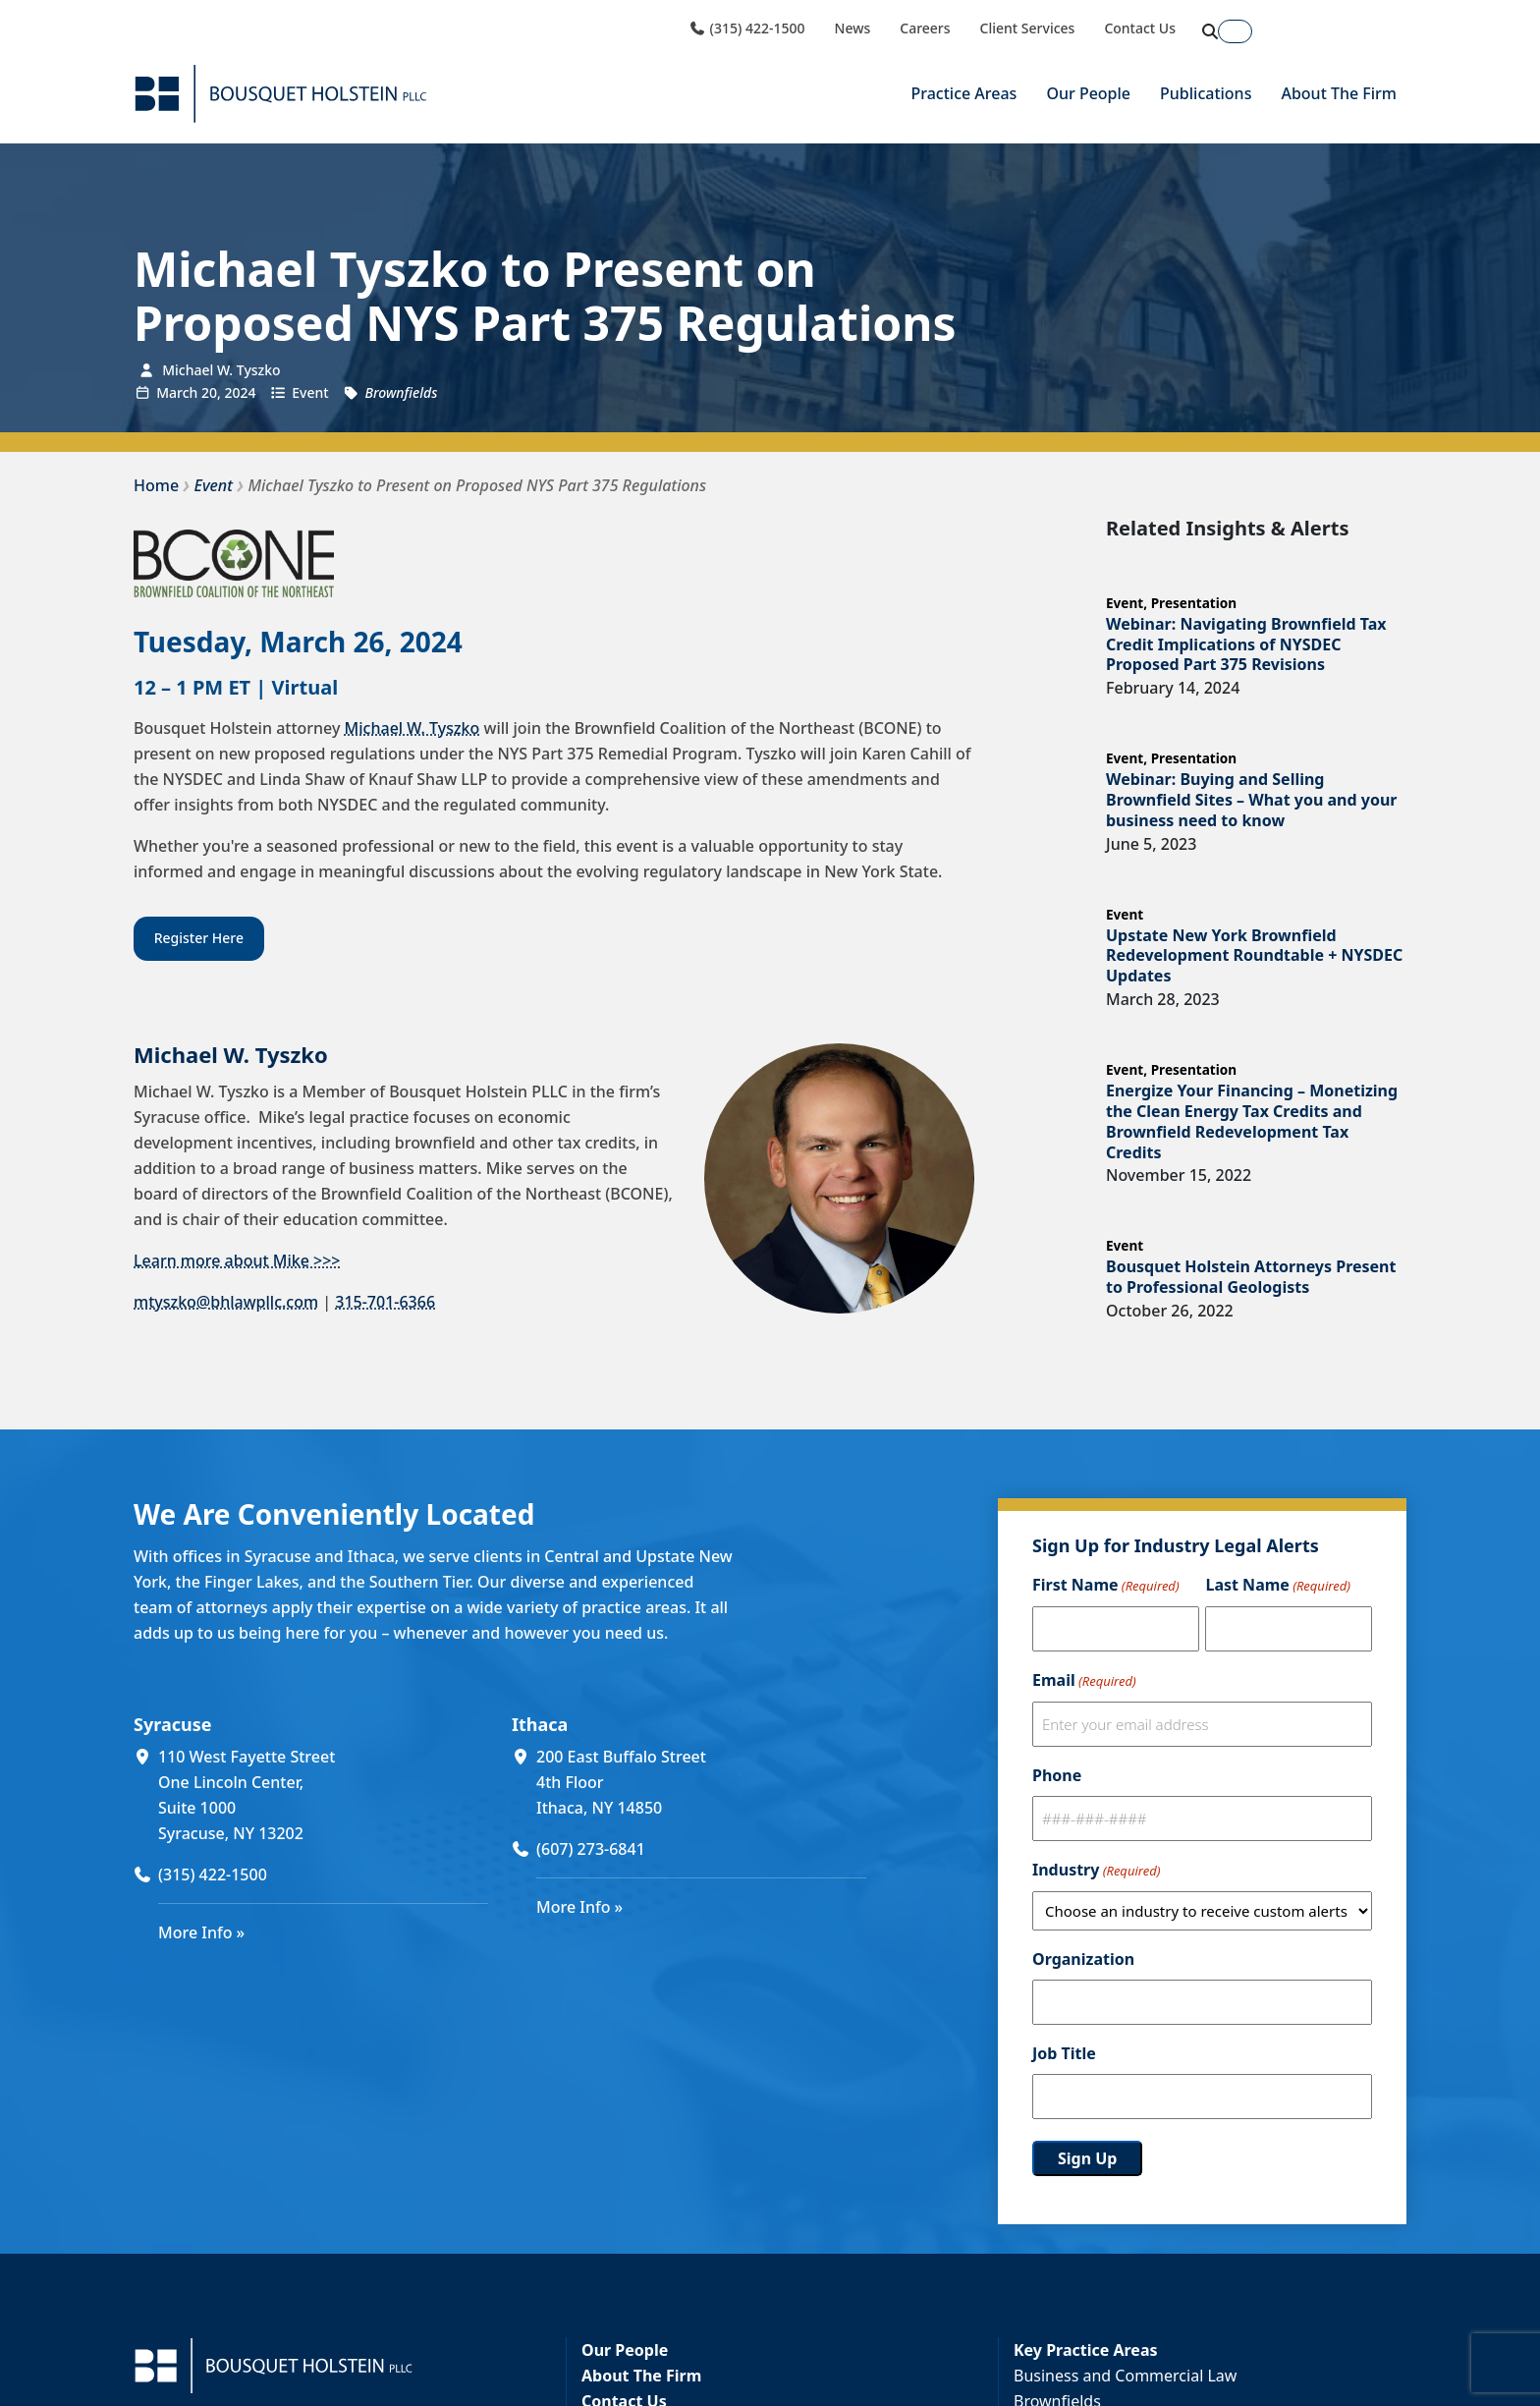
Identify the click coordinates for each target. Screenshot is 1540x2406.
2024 (239, 392)
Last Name (1277, 1585)
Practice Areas (963, 93)
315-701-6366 (385, 1302)
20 (209, 392)
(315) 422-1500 (746, 28)
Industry (1096, 1870)
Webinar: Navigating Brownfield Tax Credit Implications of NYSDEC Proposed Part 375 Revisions (1246, 644)
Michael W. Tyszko (412, 728)
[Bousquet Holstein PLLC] (281, 93)
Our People (1088, 93)
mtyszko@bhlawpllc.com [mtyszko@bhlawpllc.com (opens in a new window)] (226, 1302)
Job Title (1064, 2053)
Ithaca (540, 1724)
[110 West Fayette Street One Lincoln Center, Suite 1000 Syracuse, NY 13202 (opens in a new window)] (323, 1795)
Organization (1083, 1959)
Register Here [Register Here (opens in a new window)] (199, 937)
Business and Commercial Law (1125, 2375)
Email (1084, 1681)
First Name (1106, 1585)
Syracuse (172, 1724)
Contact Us (1140, 28)
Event (310, 392)
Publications (1205, 93)
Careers (925, 28)
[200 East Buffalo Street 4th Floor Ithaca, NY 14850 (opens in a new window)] (701, 1782)
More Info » (201, 1932)
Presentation (1194, 602)
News (853, 28)
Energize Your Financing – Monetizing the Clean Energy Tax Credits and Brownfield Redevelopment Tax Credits (1252, 1121)
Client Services (1027, 28)
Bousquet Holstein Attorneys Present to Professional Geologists (1251, 1277)
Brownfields (400, 392)
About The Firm (1339, 93)
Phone (1056, 1775)
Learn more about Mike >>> (237, 1260)
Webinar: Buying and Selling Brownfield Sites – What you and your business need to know (1251, 799)
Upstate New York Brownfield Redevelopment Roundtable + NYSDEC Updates (1254, 955)
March (176, 392)
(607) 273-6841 (590, 1849)
